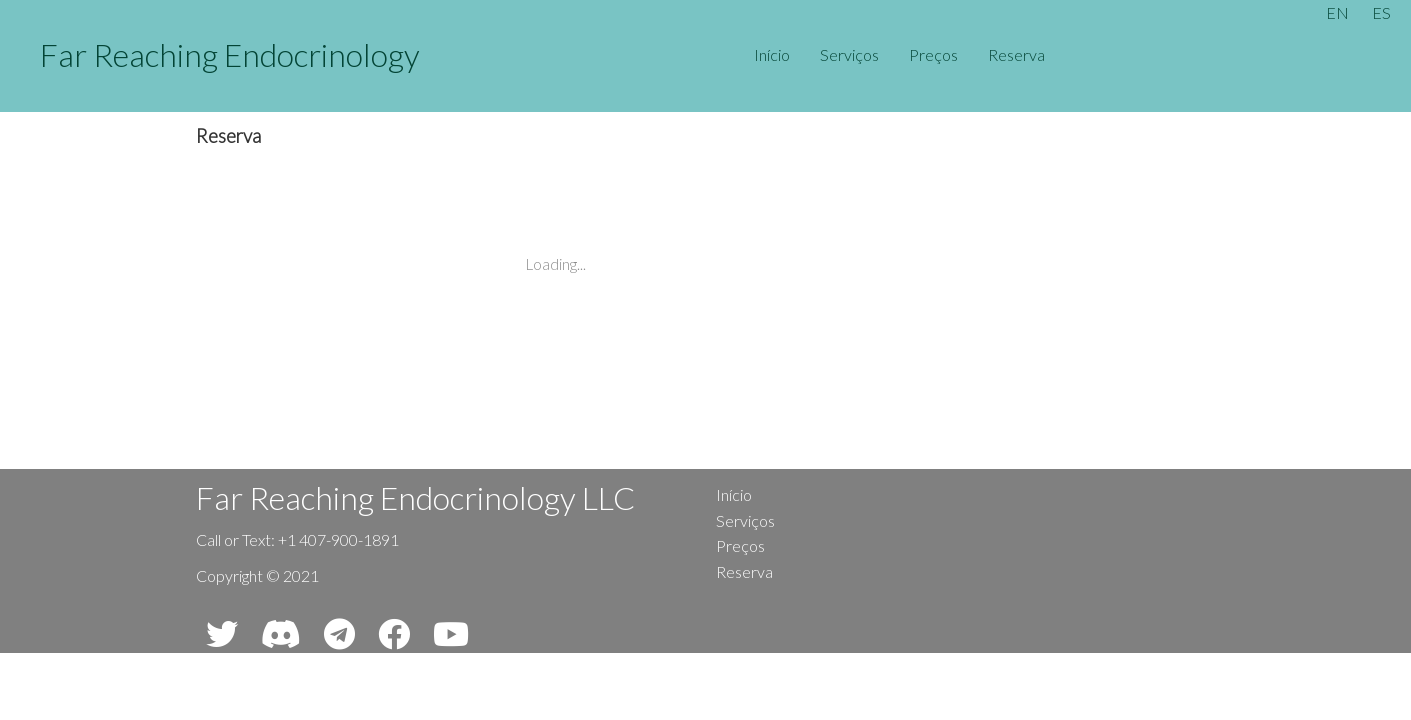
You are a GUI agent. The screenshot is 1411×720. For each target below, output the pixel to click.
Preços (933, 54)
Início (772, 54)
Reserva (1016, 54)
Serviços (849, 54)
